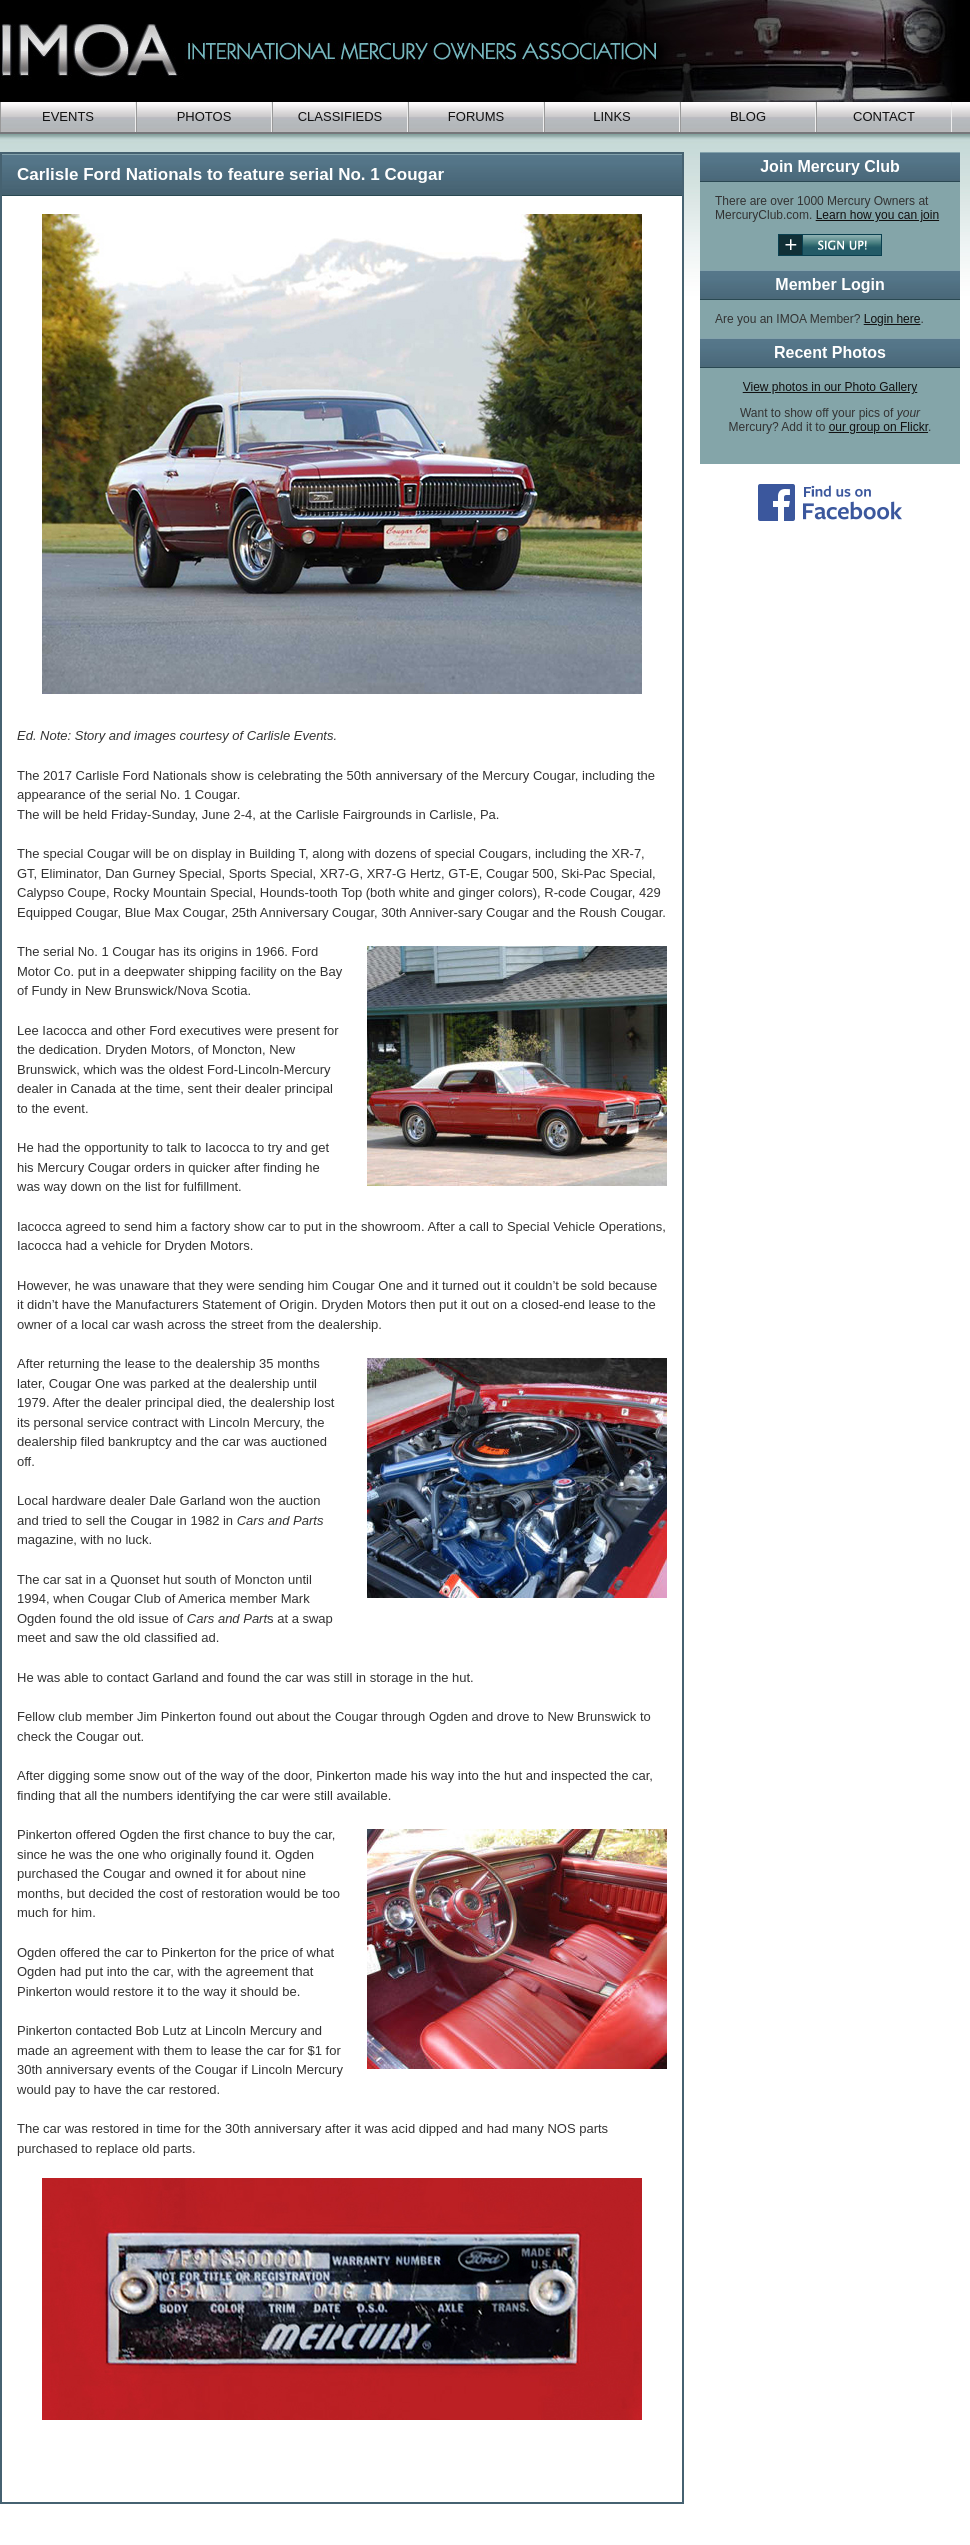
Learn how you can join (877, 215)
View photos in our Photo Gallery (830, 387)
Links (612, 116)
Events (68, 116)
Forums (476, 116)
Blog (748, 116)
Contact (884, 116)
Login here (892, 319)
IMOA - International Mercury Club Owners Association (480, 51)
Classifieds (340, 116)
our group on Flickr (878, 427)
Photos (204, 116)
